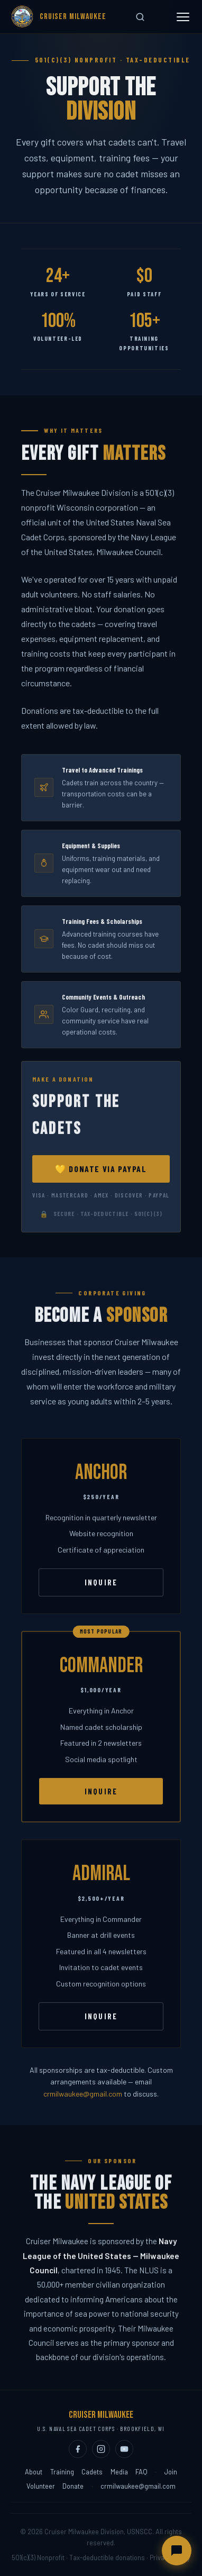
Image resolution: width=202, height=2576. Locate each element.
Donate (73, 2486)
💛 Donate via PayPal (100, 1181)
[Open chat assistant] (176, 2550)
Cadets (92, 2472)
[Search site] (140, 16)
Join (170, 2472)
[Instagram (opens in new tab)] (101, 2449)
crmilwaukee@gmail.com (82, 2093)
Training (62, 2472)
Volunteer (40, 2486)
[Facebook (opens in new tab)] (78, 2449)
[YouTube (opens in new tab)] (124, 2449)
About (33, 2472)
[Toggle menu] (183, 17)
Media (119, 2472)
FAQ (141, 2472)
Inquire (101, 1594)
